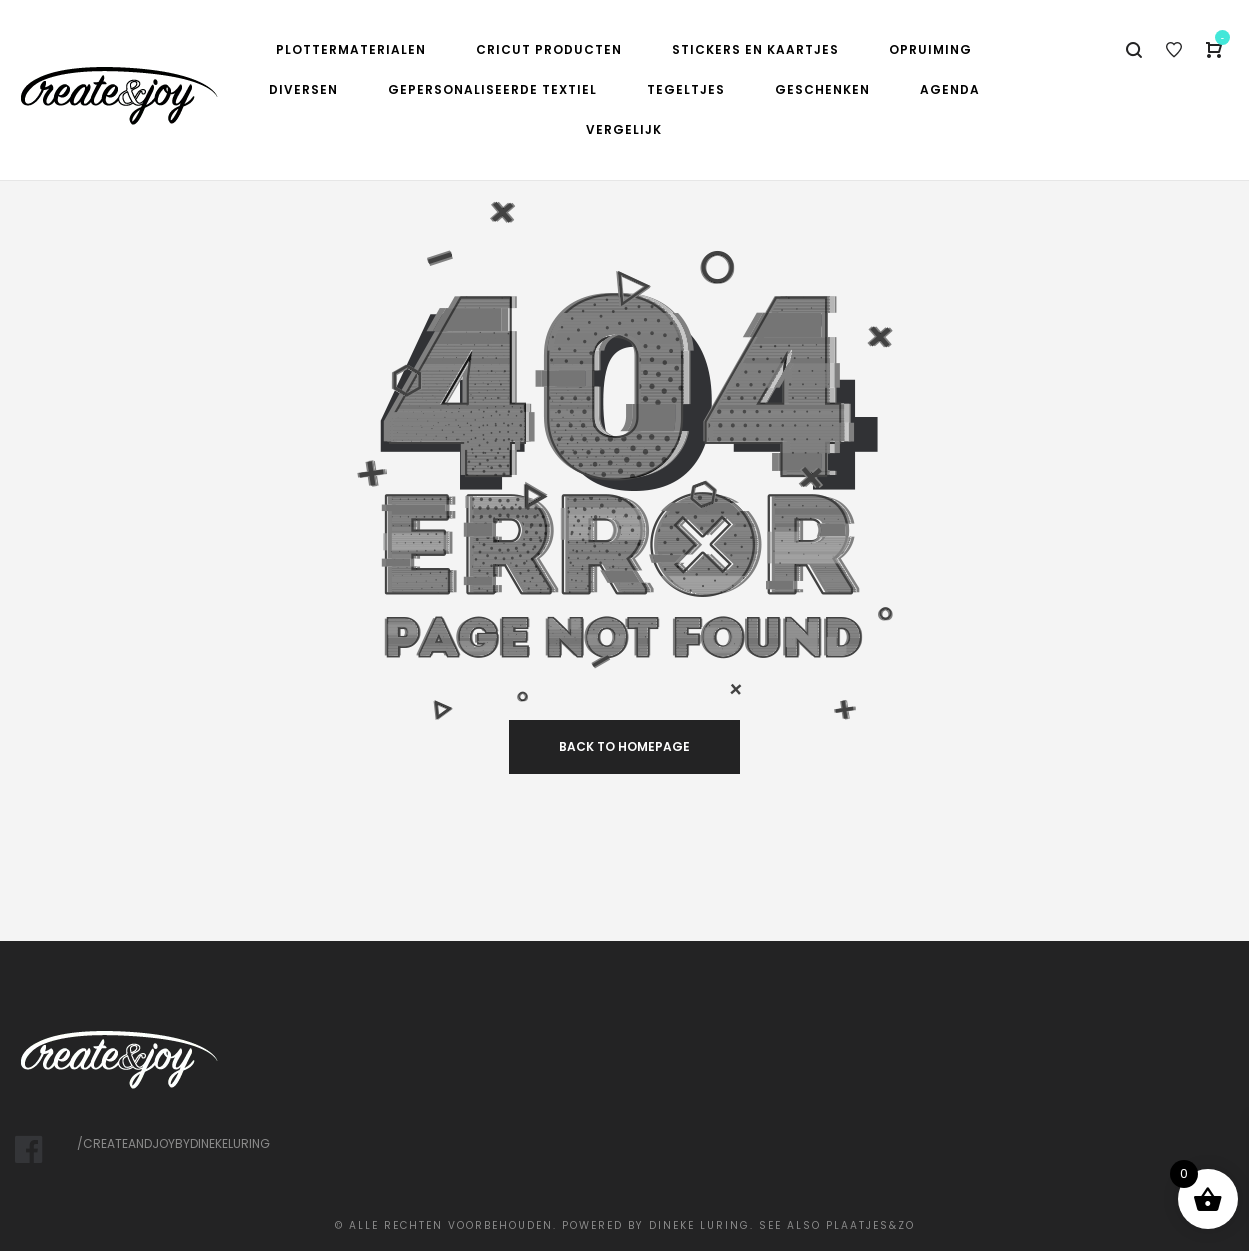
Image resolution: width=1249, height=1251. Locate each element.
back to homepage (624, 746)
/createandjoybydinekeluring (173, 1143)
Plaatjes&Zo (870, 1225)
